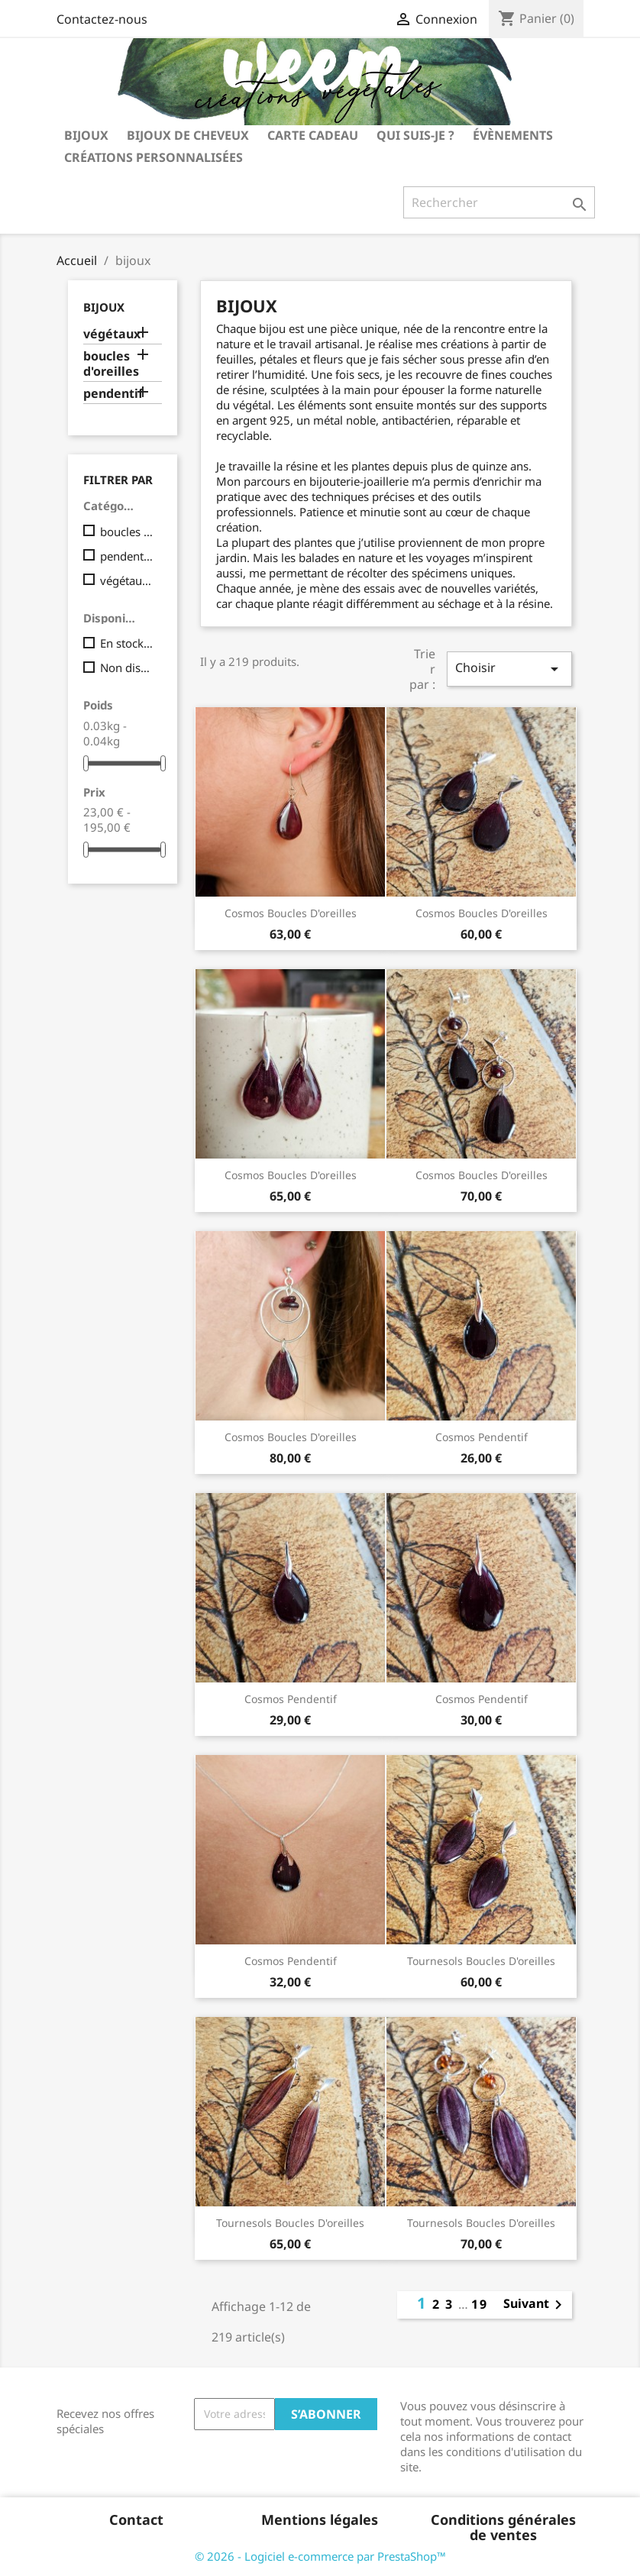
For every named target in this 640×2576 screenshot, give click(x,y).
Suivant (535, 2305)
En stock (128, 643)
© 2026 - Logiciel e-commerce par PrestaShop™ (320, 2556)
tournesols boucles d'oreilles (481, 1961)
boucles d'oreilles (111, 364)
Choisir (509, 668)
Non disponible (128, 667)
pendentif (113, 394)
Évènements (513, 135)
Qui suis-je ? (415, 135)
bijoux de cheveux (188, 135)
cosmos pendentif (481, 1437)
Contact (136, 2519)
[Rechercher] (499, 202)
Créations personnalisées (153, 157)
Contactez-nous (102, 19)
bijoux (86, 135)
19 (479, 2304)
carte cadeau (312, 135)
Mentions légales (319, 2519)
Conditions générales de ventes (503, 2527)
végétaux (112, 334)
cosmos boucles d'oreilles (291, 913)
